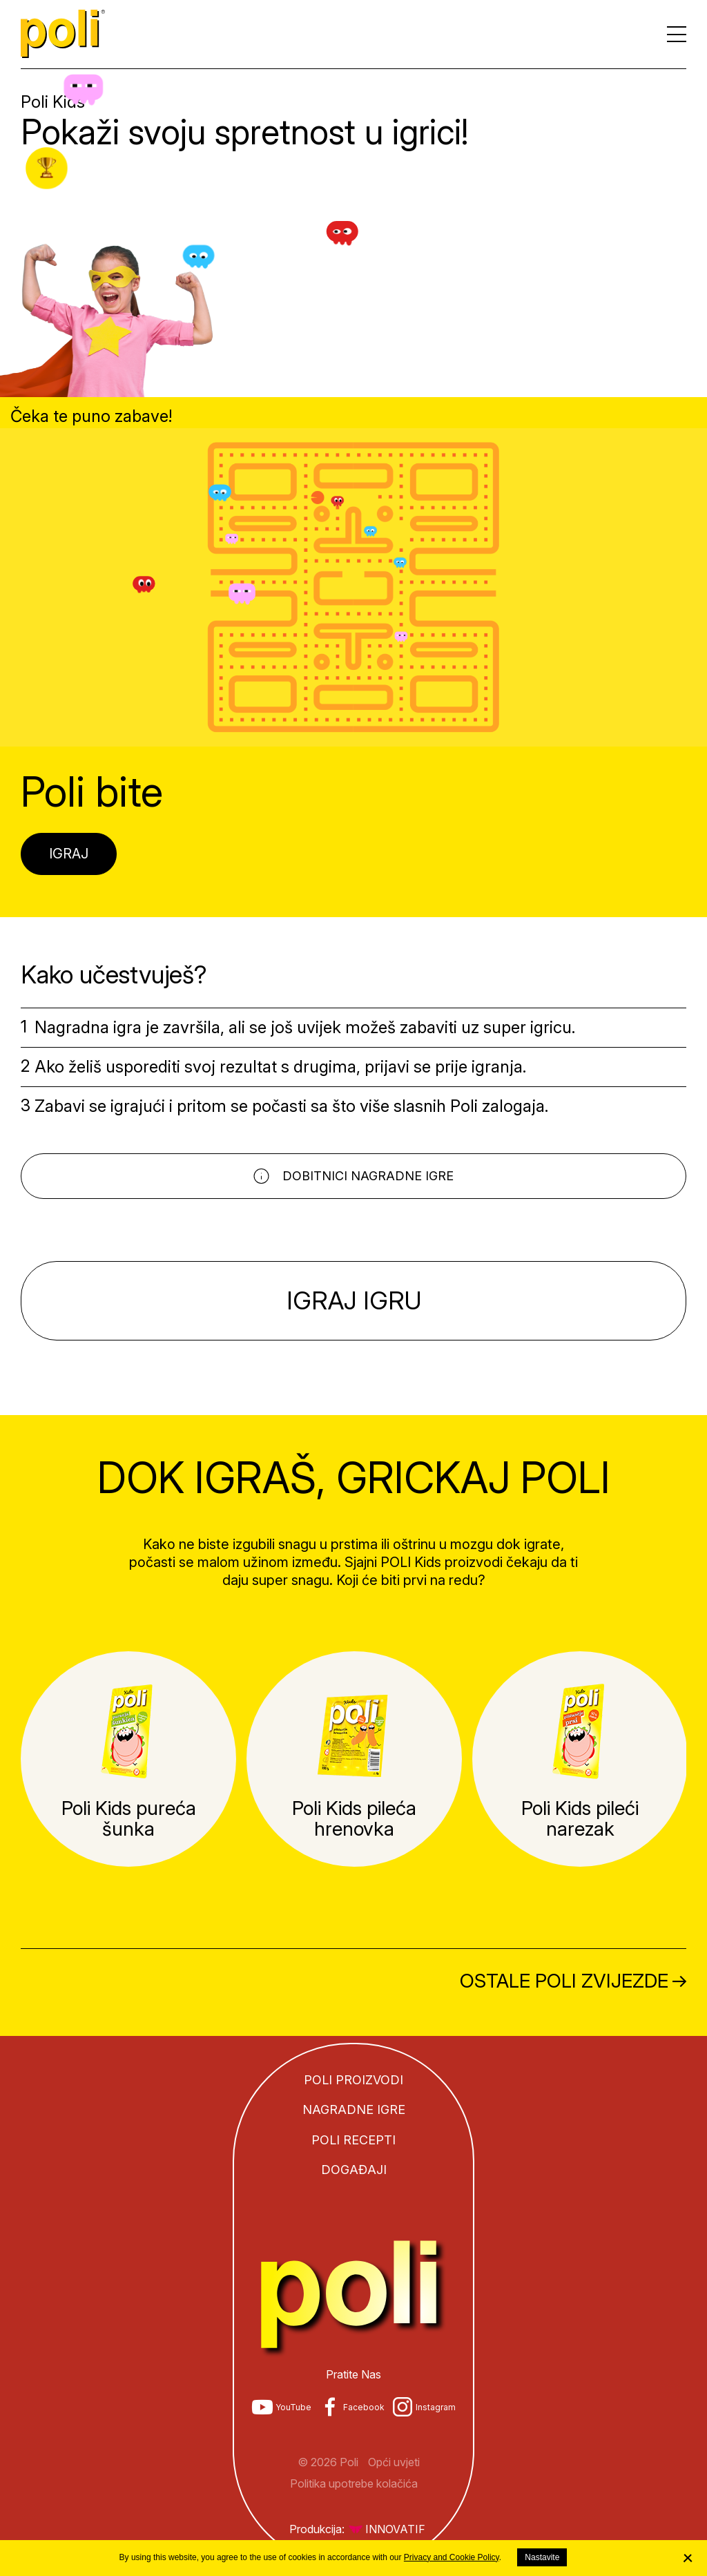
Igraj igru (353, 1300)
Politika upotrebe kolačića (354, 2483)
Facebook (364, 2407)
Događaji (354, 2169)
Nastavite (542, 2557)
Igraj (68, 853)
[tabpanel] (128, 1759)
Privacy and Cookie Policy (451, 2557)
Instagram (436, 2407)
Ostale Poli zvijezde (564, 1980)
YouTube (293, 2407)
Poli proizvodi (353, 2080)
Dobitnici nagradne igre (368, 1176)
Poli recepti (353, 2140)
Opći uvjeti (394, 2462)
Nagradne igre (353, 2109)
